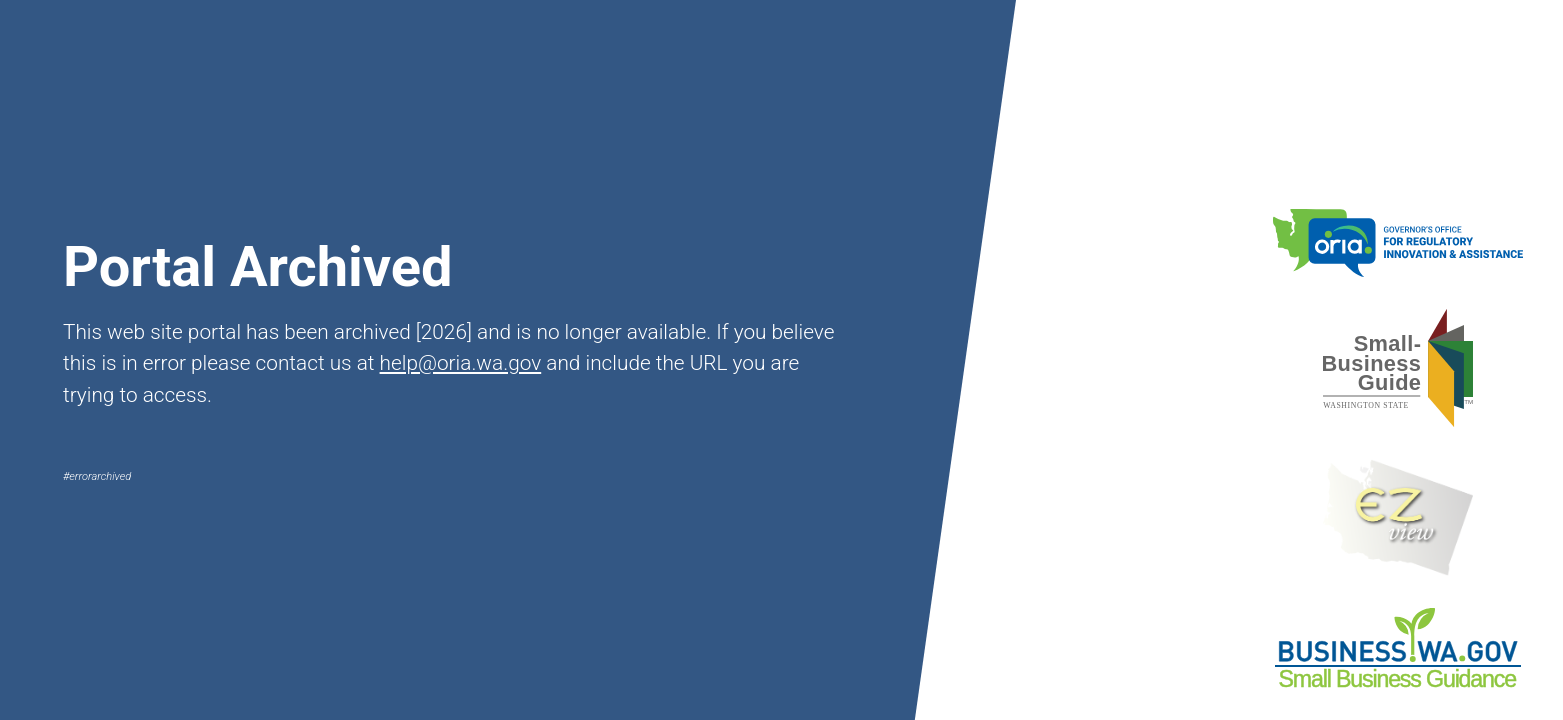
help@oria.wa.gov (461, 363)
